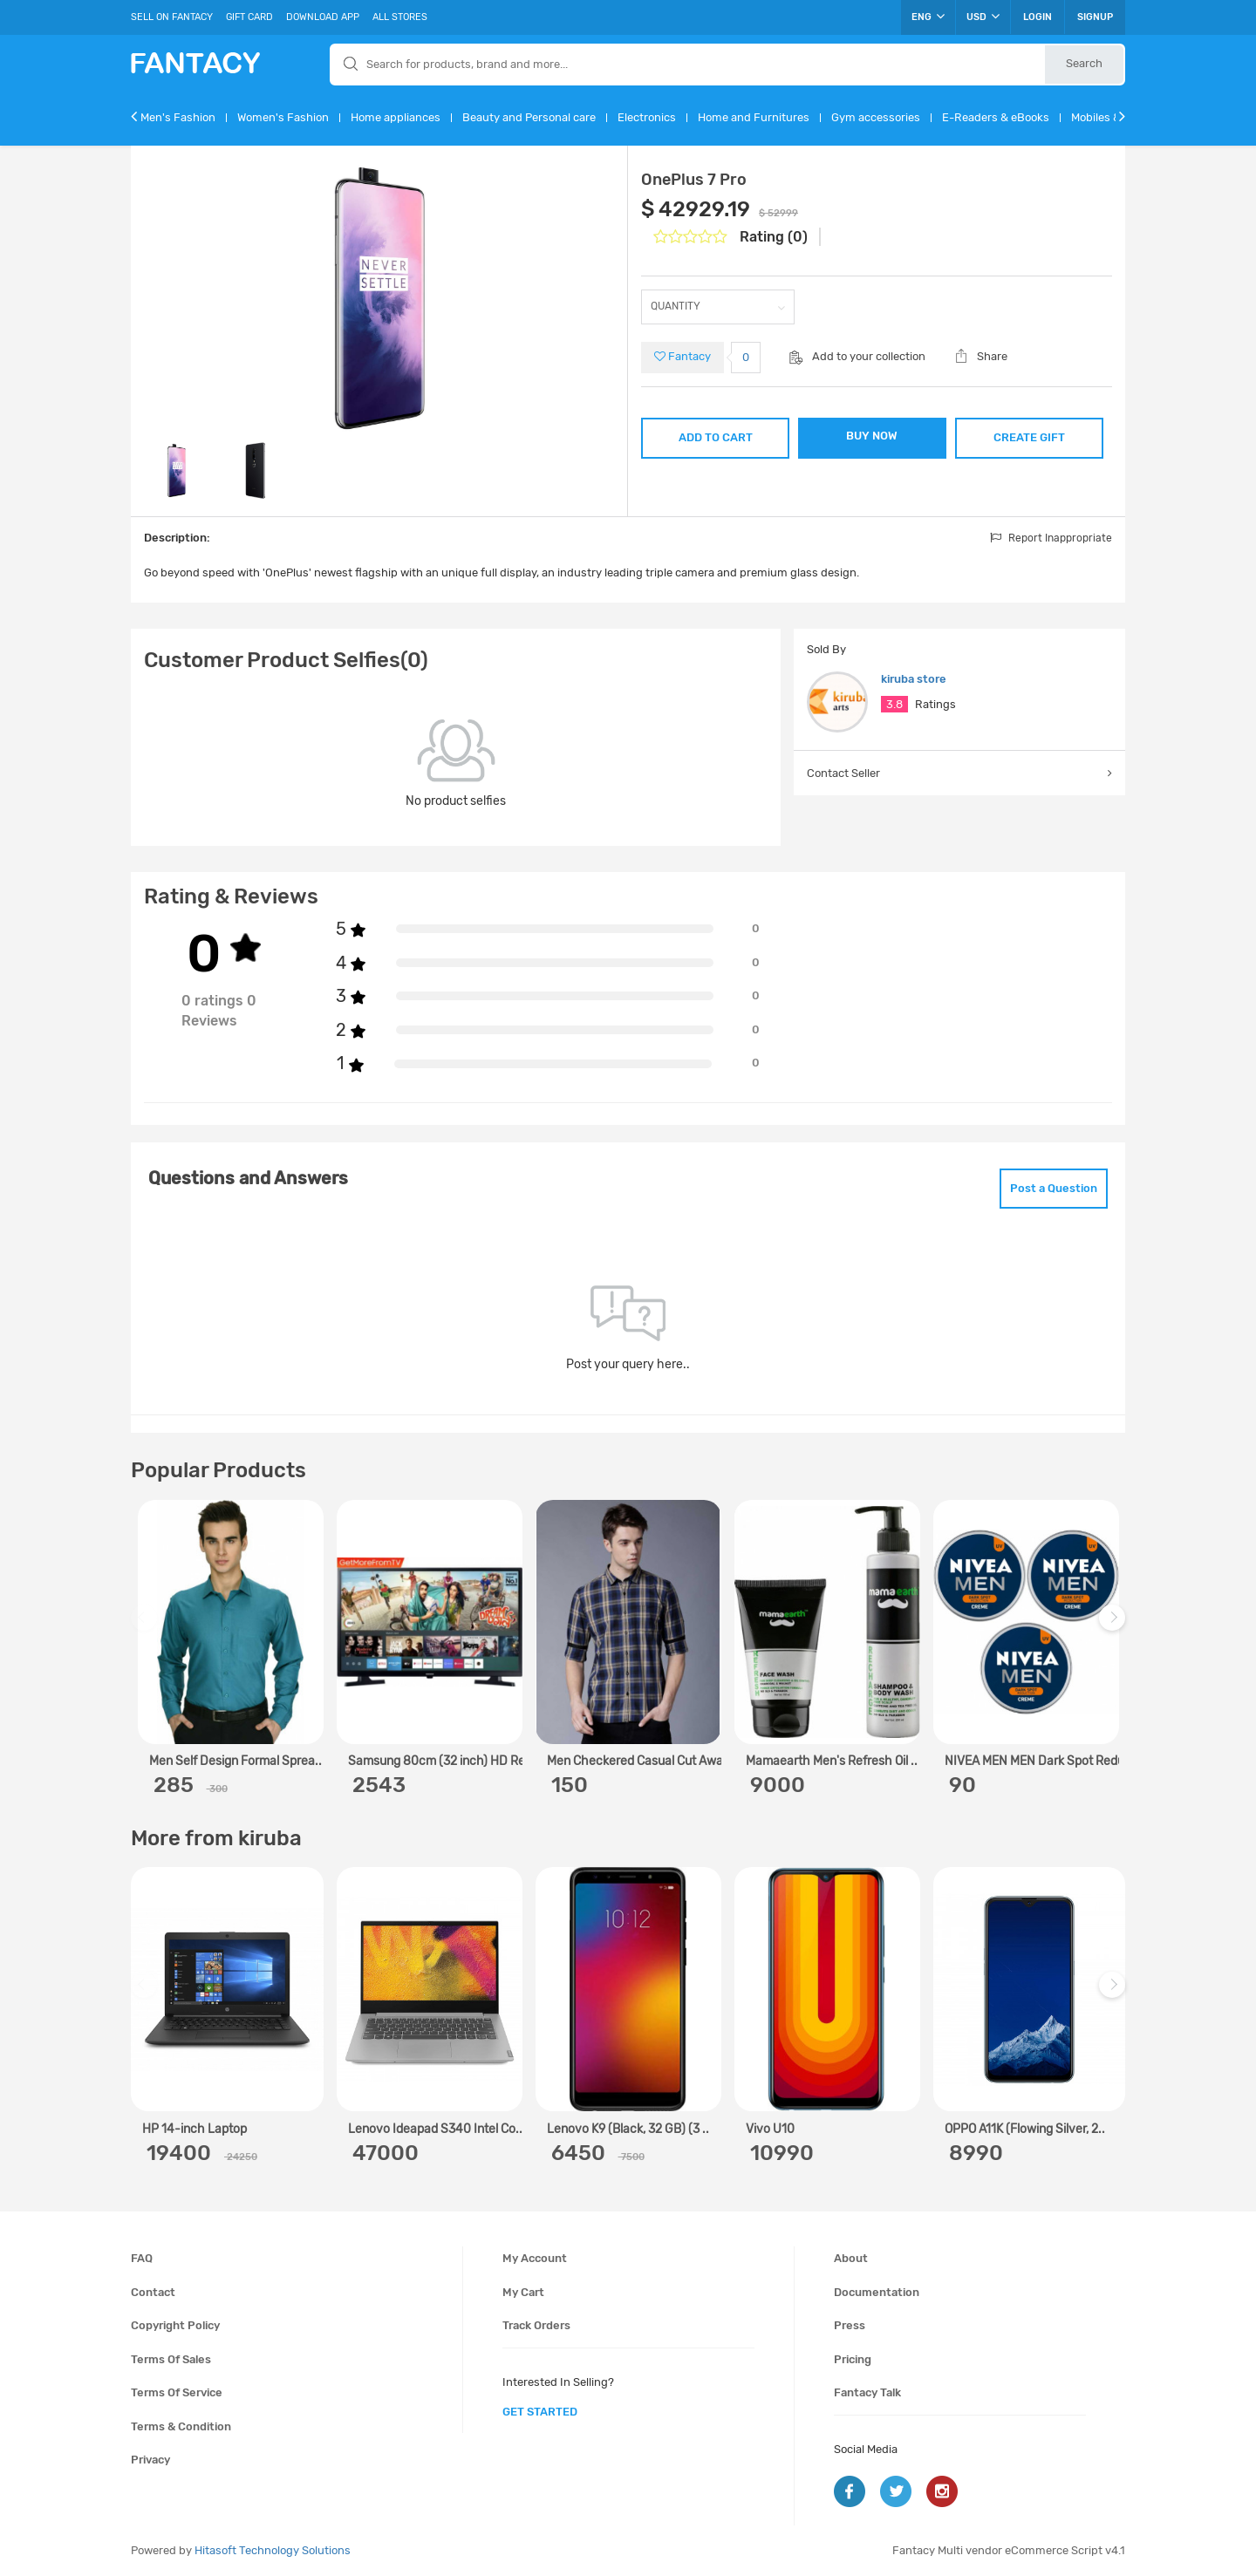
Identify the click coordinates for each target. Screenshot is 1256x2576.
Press (849, 2325)
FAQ (142, 2258)
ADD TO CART (716, 437)
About (851, 2258)
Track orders (536, 2325)
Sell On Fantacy (172, 17)
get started (539, 2411)
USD (983, 17)
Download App (322, 17)
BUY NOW (872, 435)
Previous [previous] (146, 1626)
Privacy (150, 2459)
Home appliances (395, 117)
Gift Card (249, 17)
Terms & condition (181, 2426)
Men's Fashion (177, 117)
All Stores (399, 17)
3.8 (894, 704)
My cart (523, 2292)
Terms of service (176, 2392)
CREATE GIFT (1029, 437)
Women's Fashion (283, 117)
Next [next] (1114, 1626)
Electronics (647, 117)
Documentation (876, 2292)
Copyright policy (175, 2325)
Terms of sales (171, 2359)
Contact (153, 2292)
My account (534, 2258)
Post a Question (1053, 1188)
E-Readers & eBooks (995, 117)
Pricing (852, 2359)
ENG (928, 17)
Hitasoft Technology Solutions (273, 2550)
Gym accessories (875, 117)
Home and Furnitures (753, 117)
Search (1084, 63)
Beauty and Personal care (529, 117)
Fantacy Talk (867, 2392)
